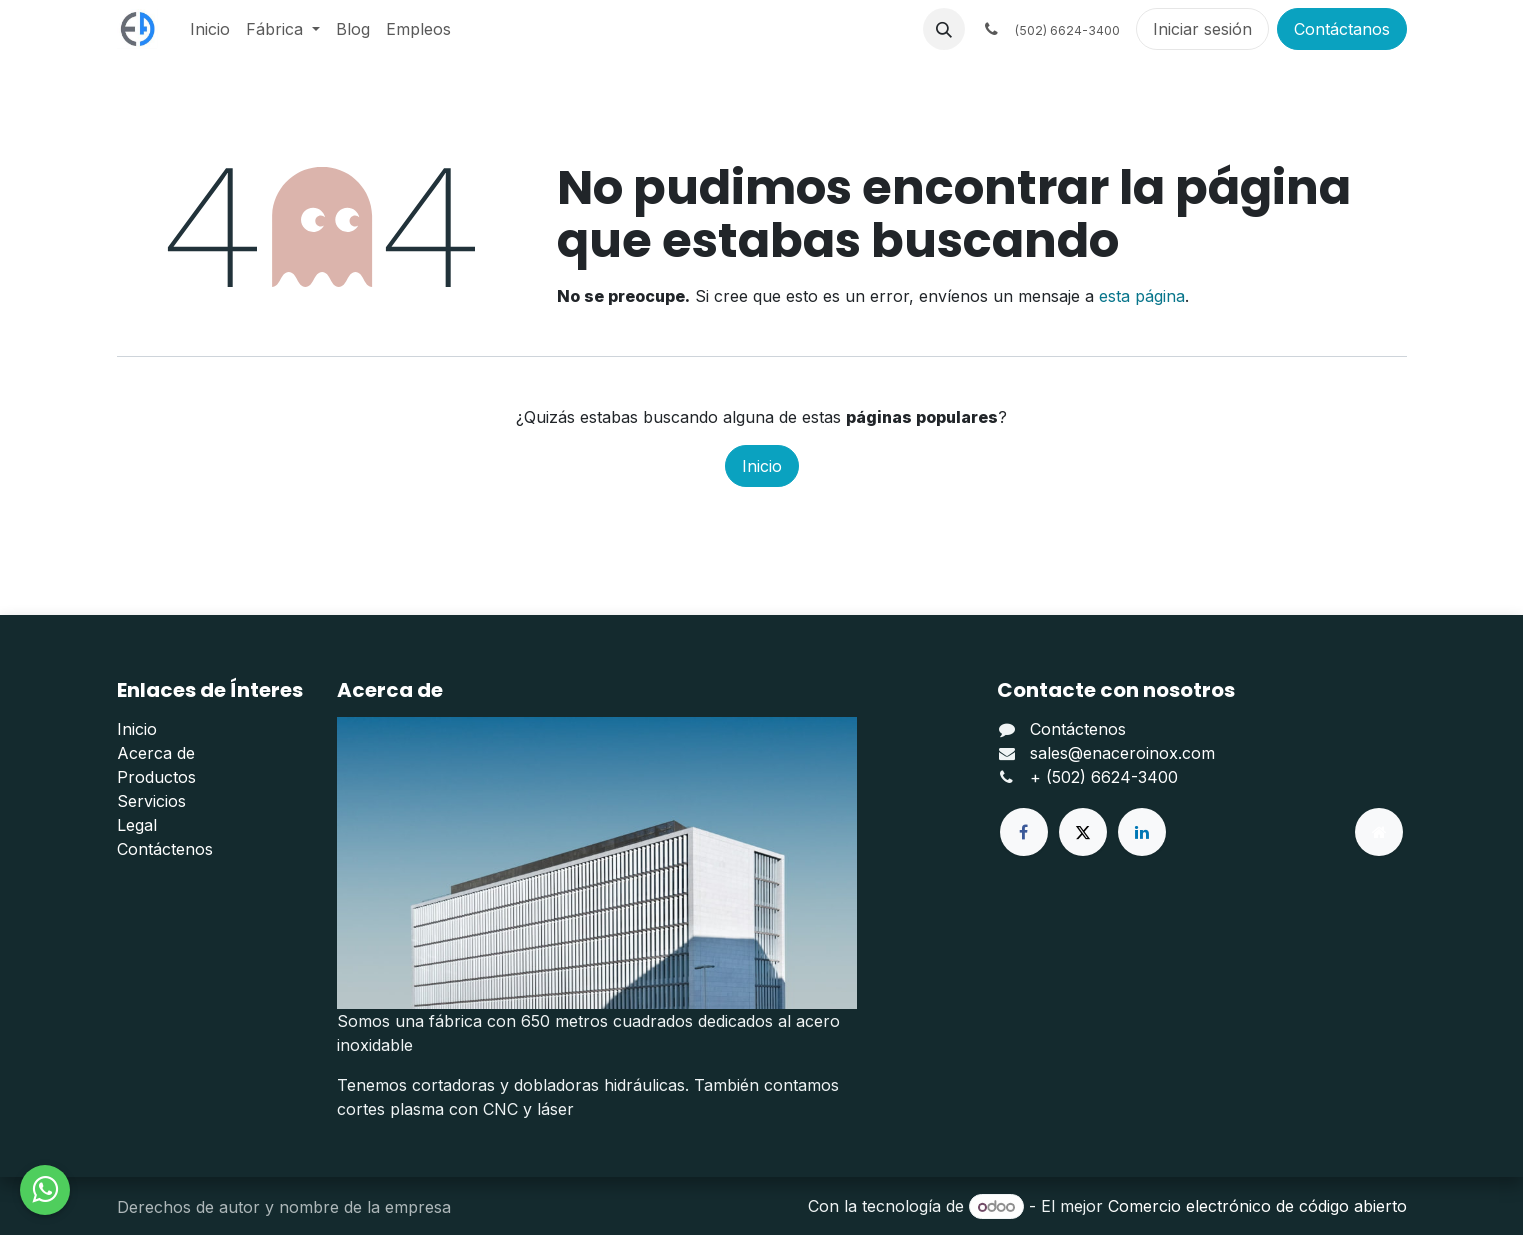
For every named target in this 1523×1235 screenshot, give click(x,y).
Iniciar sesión (1202, 29)
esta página (1142, 296)
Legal (137, 825)
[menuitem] (210, 29)
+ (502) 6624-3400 (1104, 777)
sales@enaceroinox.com (1122, 753)
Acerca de (156, 753)
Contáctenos (165, 849)
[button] (944, 29)
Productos (156, 777)
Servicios (151, 801)
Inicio (762, 466)
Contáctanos (1342, 29)
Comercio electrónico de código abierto (1257, 1206)
